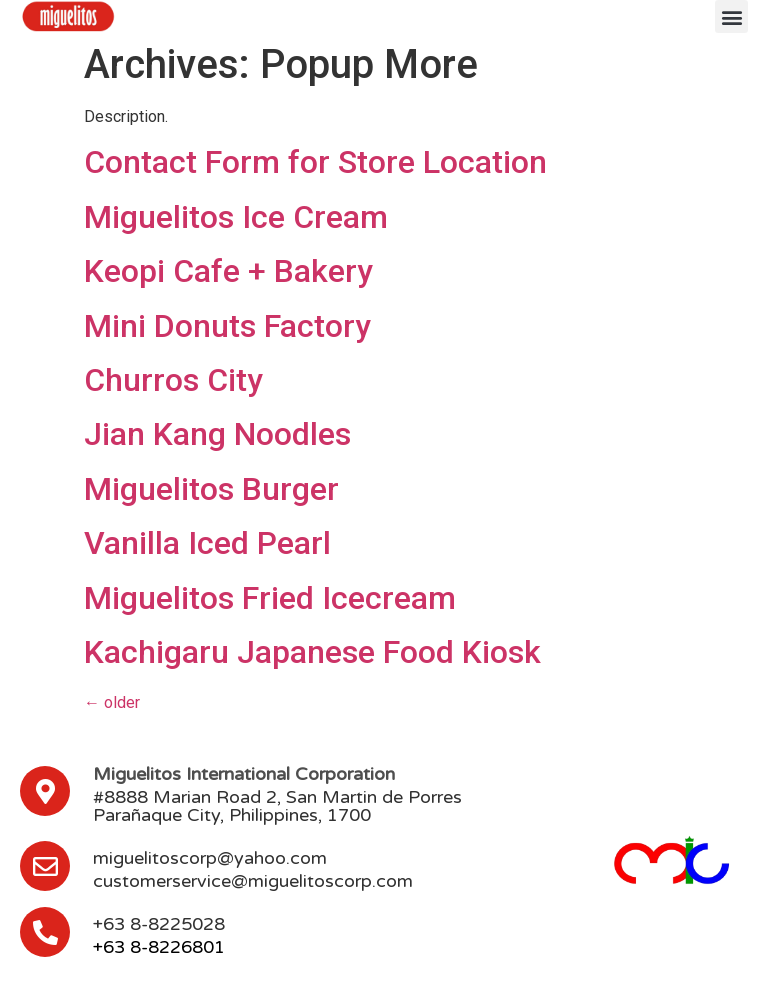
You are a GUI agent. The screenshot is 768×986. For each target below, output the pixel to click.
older (112, 702)
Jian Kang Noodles (217, 434)
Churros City (173, 380)
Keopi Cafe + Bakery (228, 271)
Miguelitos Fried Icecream (270, 598)
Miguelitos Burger (211, 489)
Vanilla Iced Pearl (207, 543)
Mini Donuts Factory (227, 326)
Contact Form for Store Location (315, 162)
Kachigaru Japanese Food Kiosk (312, 652)
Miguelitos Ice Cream (236, 217)
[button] (731, 16)
